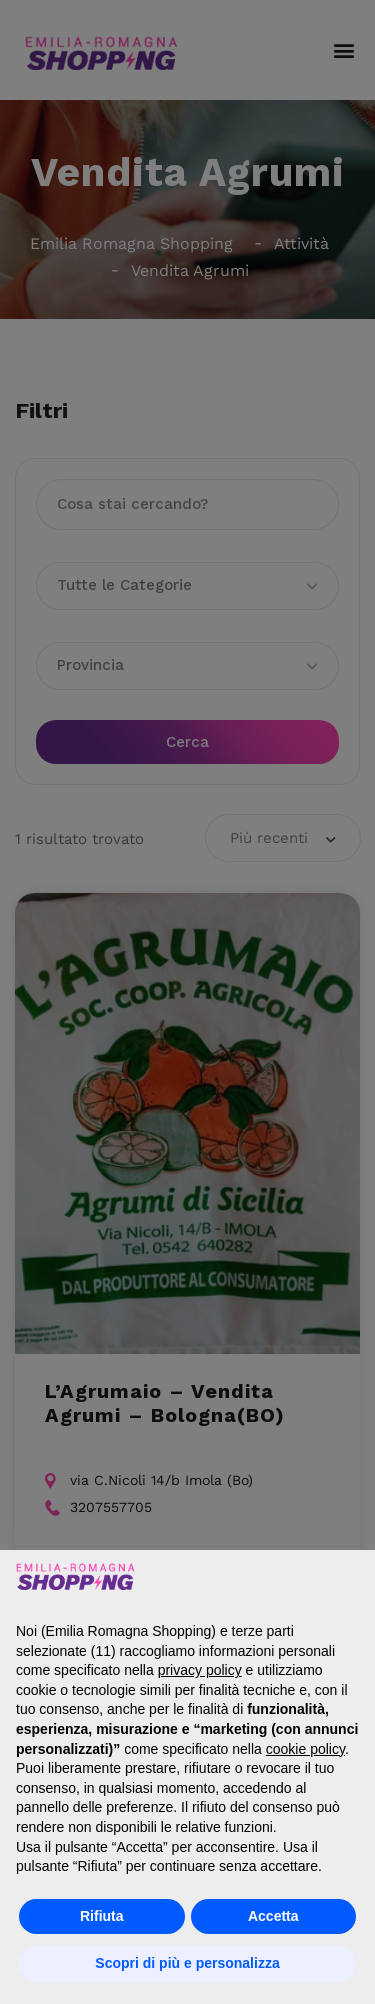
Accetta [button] (273, 1916)
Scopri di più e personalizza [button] (187, 1963)
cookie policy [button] (305, 1749)
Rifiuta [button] (102, 1916)
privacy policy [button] (200, 1670)
